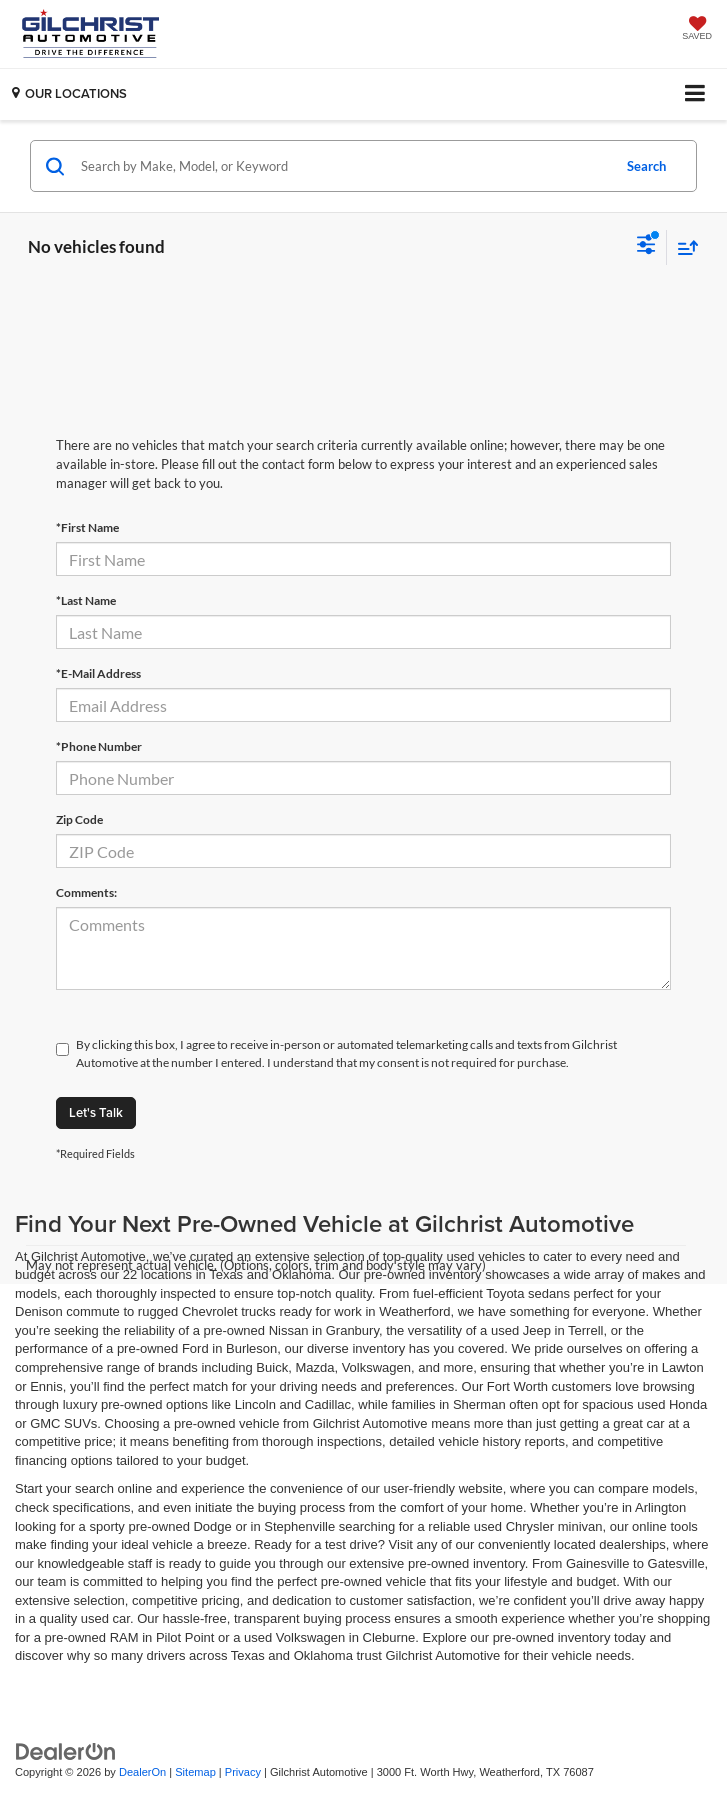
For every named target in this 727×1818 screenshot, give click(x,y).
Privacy (243, 1772)
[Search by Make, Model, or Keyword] (343, 166)
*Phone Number (99, 746)
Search (646, 166)
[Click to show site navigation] (695, 94)
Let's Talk (96, 1112)
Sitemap (195, 1772)
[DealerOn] (66, 1750)
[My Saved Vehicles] (697, 30)
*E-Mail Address (98, 673)
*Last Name (86, 600)
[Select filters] (646, 247)
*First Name (87, 527)
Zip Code (79, 819)
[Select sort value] (683, 247)
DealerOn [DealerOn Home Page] (142, 1772)
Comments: (86, 892)
